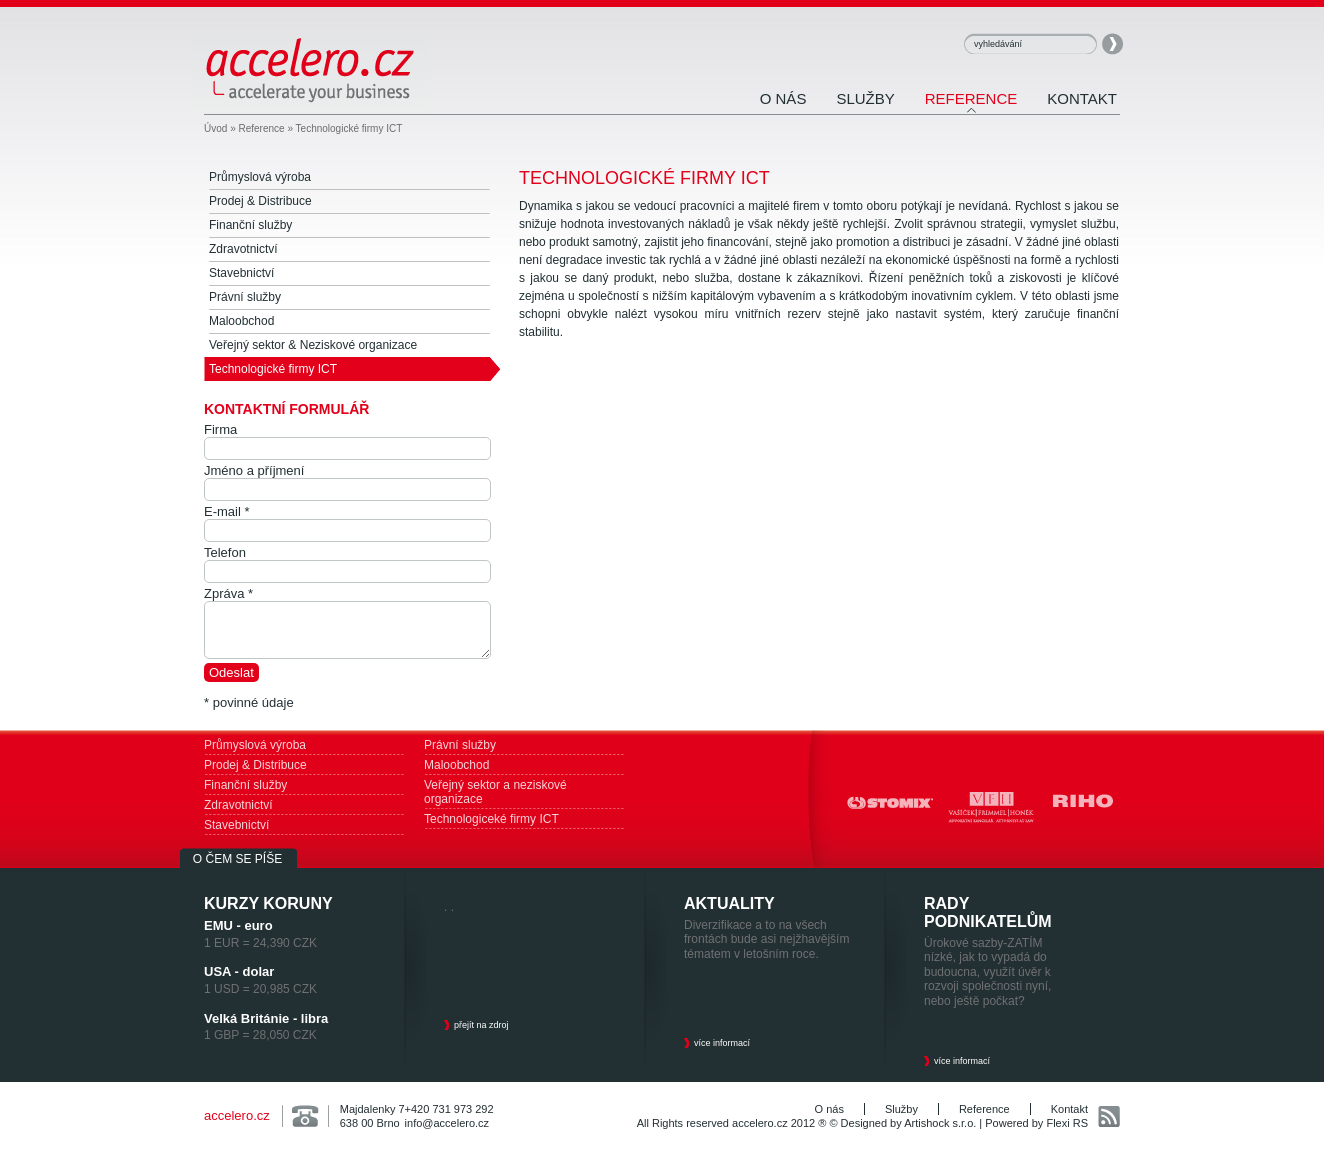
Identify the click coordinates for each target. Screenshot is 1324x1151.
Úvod (215, 128)
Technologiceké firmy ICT (491, 819)
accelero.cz (237, 1115)
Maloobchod (456, 765)
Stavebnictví (236, 825)
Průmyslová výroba (255, 745)
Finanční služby (245, 785)
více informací (722, 1043)
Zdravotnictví (238, 805)
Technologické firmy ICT (349, 128)
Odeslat (231, 672)
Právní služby (460, 745)
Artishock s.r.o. (940, 1123)
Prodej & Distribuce (255, 765)
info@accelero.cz (447, 1123)
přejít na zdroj (481, 1025)
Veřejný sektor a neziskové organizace (495, 792)
